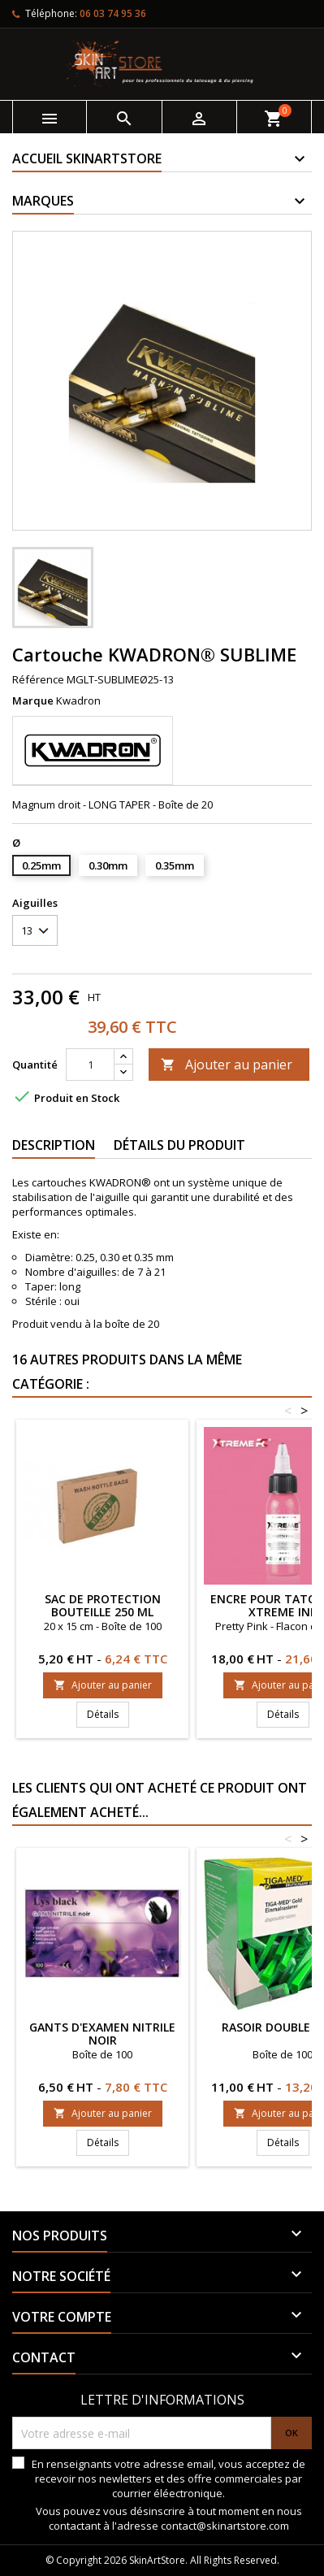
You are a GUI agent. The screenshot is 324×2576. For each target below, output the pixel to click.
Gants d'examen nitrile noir (102, 2033)
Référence (38, 679)
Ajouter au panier (226, 1064)
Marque (33, 700)
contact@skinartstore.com (225, 2525)
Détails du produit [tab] (179, 1145)
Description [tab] (53, 1145)
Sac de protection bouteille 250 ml (103, 1605)
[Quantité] (90, 1064)
